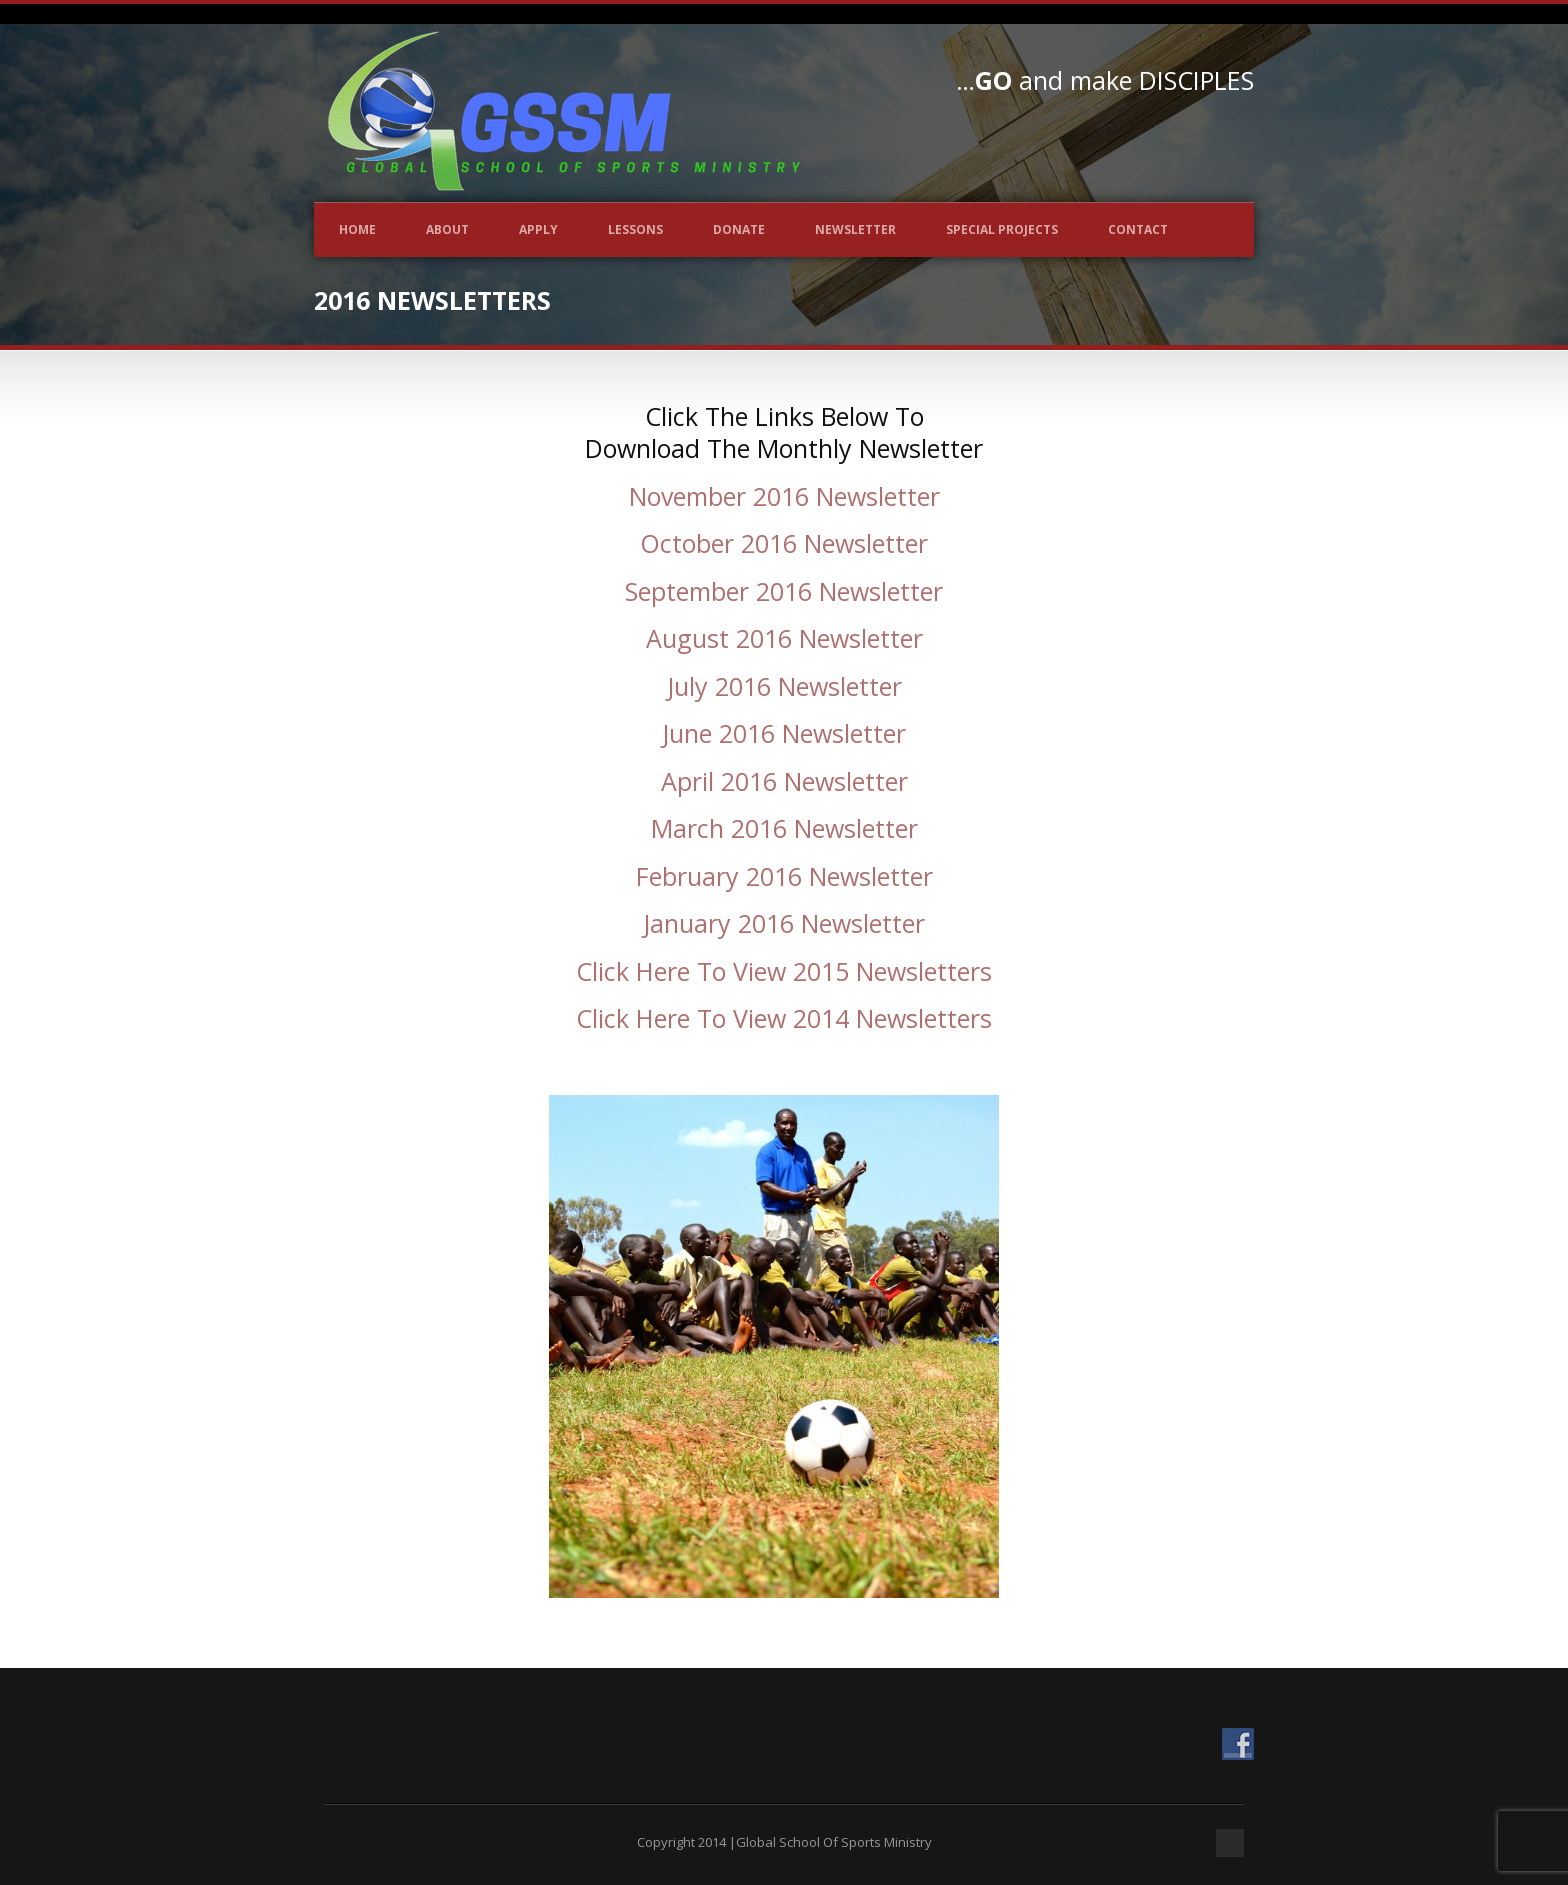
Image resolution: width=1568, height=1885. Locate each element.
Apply (538, 229)
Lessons (635, 229)
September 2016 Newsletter (784, 591)
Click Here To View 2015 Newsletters (784, 971)
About (447, 229)
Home (357, 229)
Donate (739, 229)
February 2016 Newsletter (784, 876)
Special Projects (1002, 229)
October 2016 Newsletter (784, 543)
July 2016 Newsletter (784, 686)
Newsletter (855, 229)
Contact (1138, 229)
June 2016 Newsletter (784, 733)
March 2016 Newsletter (784, 828)
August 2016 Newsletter (784, 638)
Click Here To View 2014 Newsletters (784, 1018)
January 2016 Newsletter (784, 923)
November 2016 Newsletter (784, 496)
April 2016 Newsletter (784, 781)
